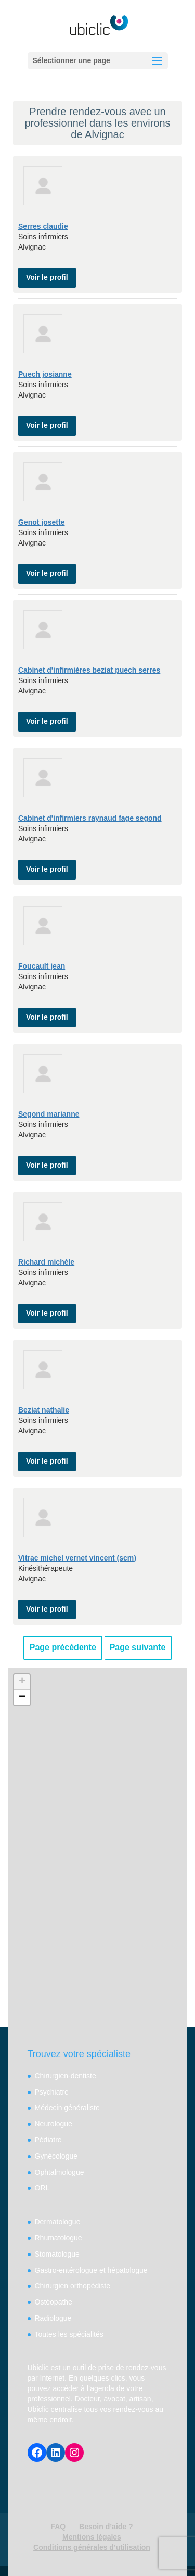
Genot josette (41, 522)
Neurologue (53, 2124)
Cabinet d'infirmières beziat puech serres (89, 670)
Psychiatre (52, 2092)
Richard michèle (46, 1262)
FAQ (58, 2526)
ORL (42, 2188)
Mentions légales (91, 2537)
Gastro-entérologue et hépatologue (91, 2270)
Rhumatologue (58, 2238)
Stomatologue (57, 2254)
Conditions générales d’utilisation (91, 2547)
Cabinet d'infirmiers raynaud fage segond (90, 818)
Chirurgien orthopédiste (73, 2286)
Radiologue (53, 2318)
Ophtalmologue (59, 2172)
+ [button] (22, 1682)
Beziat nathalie (43, 1410)
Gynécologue (56, 2156)
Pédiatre (48, 2140)
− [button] (22, 1697)
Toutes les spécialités (69, 2334)
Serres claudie (43, 226)
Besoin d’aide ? (106, 2526)
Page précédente (63, 1647)
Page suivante (138, 1647)
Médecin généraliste (67, 2107)
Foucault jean (41, 966)
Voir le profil (47, 277)
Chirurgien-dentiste (65, 2076)
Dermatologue (58, 2222)
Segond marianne (48, 1114)
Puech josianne (45, 374)
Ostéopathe (53, 2302)
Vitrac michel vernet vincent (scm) (77, 1558)
